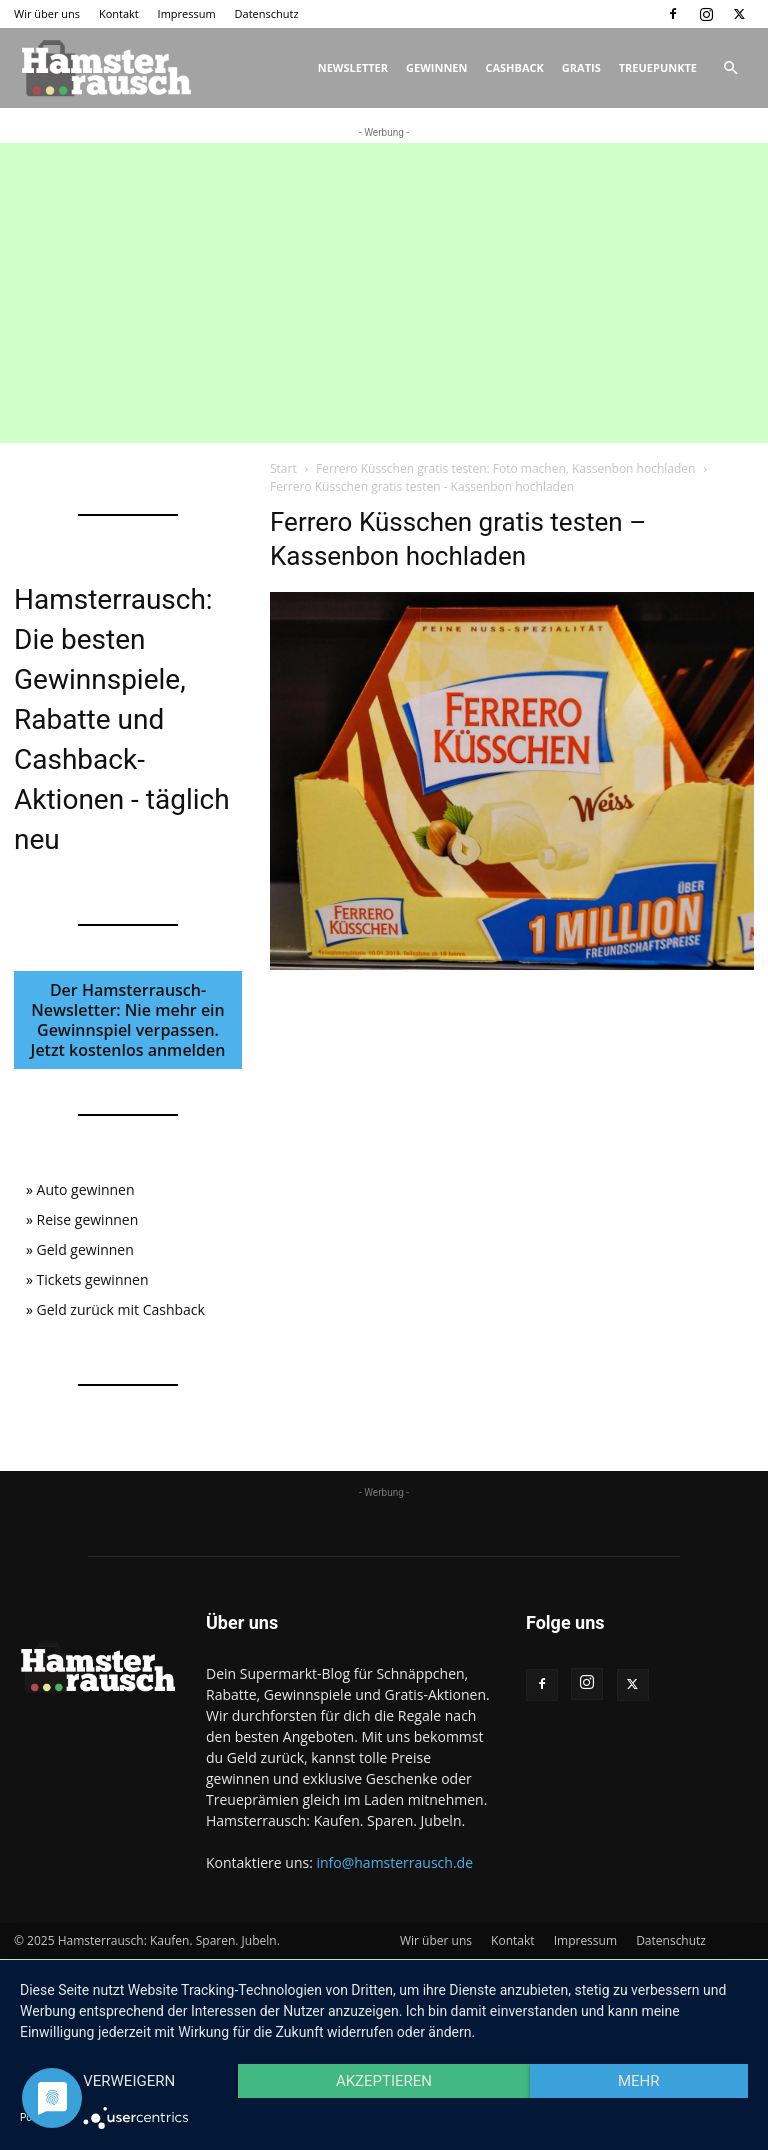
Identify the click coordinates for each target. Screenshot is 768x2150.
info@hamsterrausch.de (394, 1862)
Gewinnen (436, 67)
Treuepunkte (658, 67)
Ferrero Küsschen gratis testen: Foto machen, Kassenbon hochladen (505, 468)
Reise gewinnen (88, 1219)
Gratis (581, 67)
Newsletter (353, 67)
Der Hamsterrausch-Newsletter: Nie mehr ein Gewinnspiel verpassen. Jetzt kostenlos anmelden (128, 1020)
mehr (639, 2081)
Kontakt (119, 13)
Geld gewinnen (85, 1249)
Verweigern (129, 2081)
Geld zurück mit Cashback (121, 1309)
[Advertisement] (384, 293)
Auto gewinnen (86, 1189)
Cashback (514, 67)
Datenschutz (267, 13)
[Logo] (104, 68)
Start (283, 468)
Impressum (187, 13)
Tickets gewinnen (93, 1279)
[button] (730, 68)
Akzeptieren (384, 2081)
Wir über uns (47, 13)
